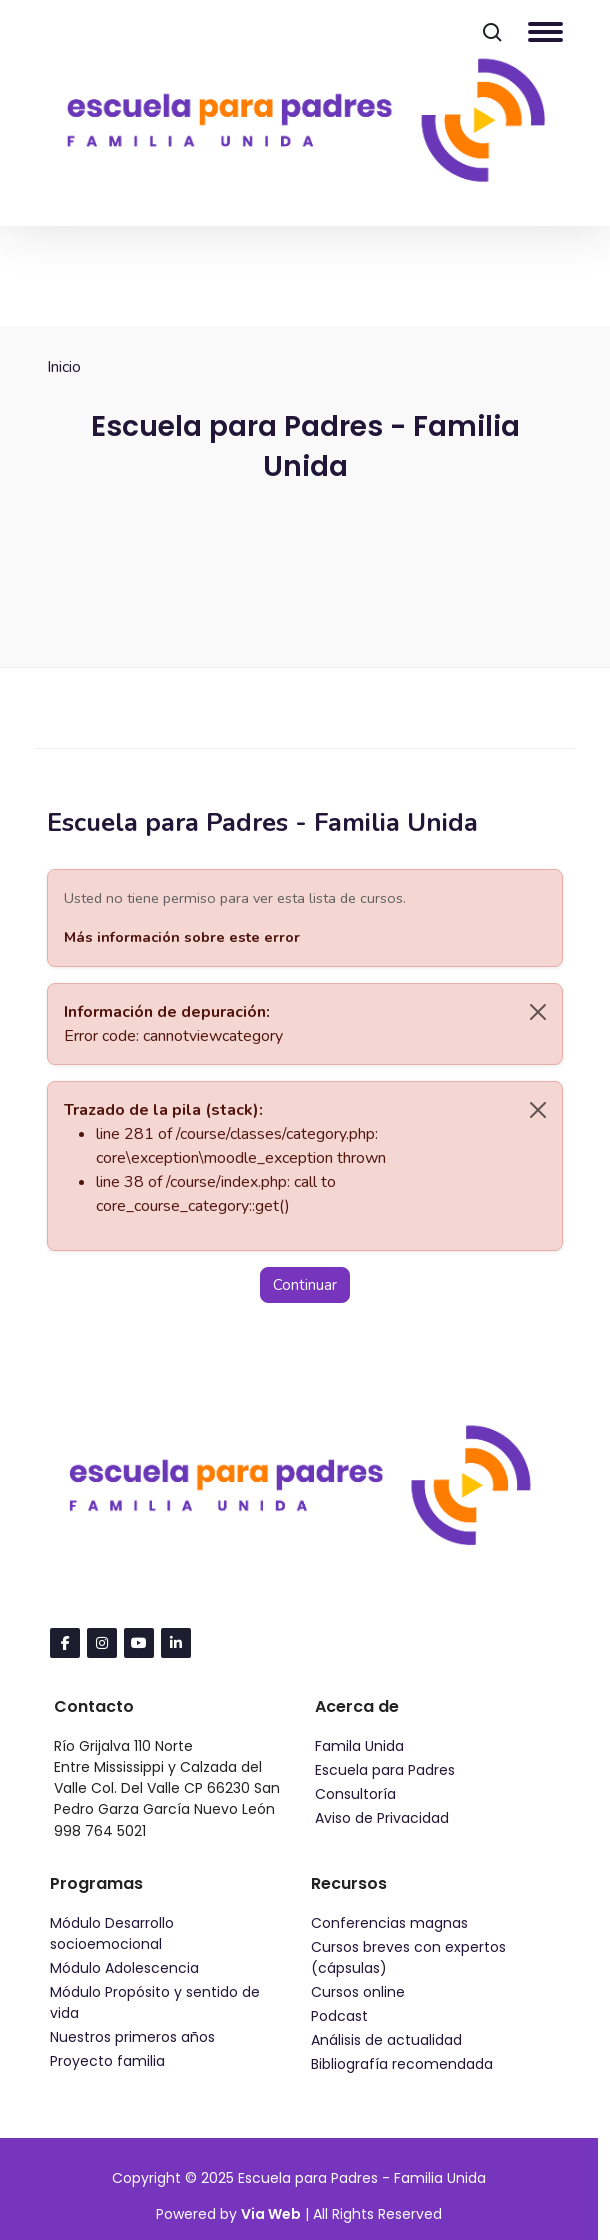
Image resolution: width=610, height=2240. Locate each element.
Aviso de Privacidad (382, 1818)
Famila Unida (359, 1746)
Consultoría (355, 1794)
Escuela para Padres (385, 1770)
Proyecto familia (107, 2061)
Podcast (339, 2016)
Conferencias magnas (389, 1923)
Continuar (305, 1285)
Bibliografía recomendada (402, 2064)
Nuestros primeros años (132, 2037)
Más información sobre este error (182, 937)
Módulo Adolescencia (124, 1968)
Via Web (271, 2214)
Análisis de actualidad (386, 2040)
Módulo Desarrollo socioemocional (112, 1933)
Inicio (64, 367)
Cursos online (358, 1992)
